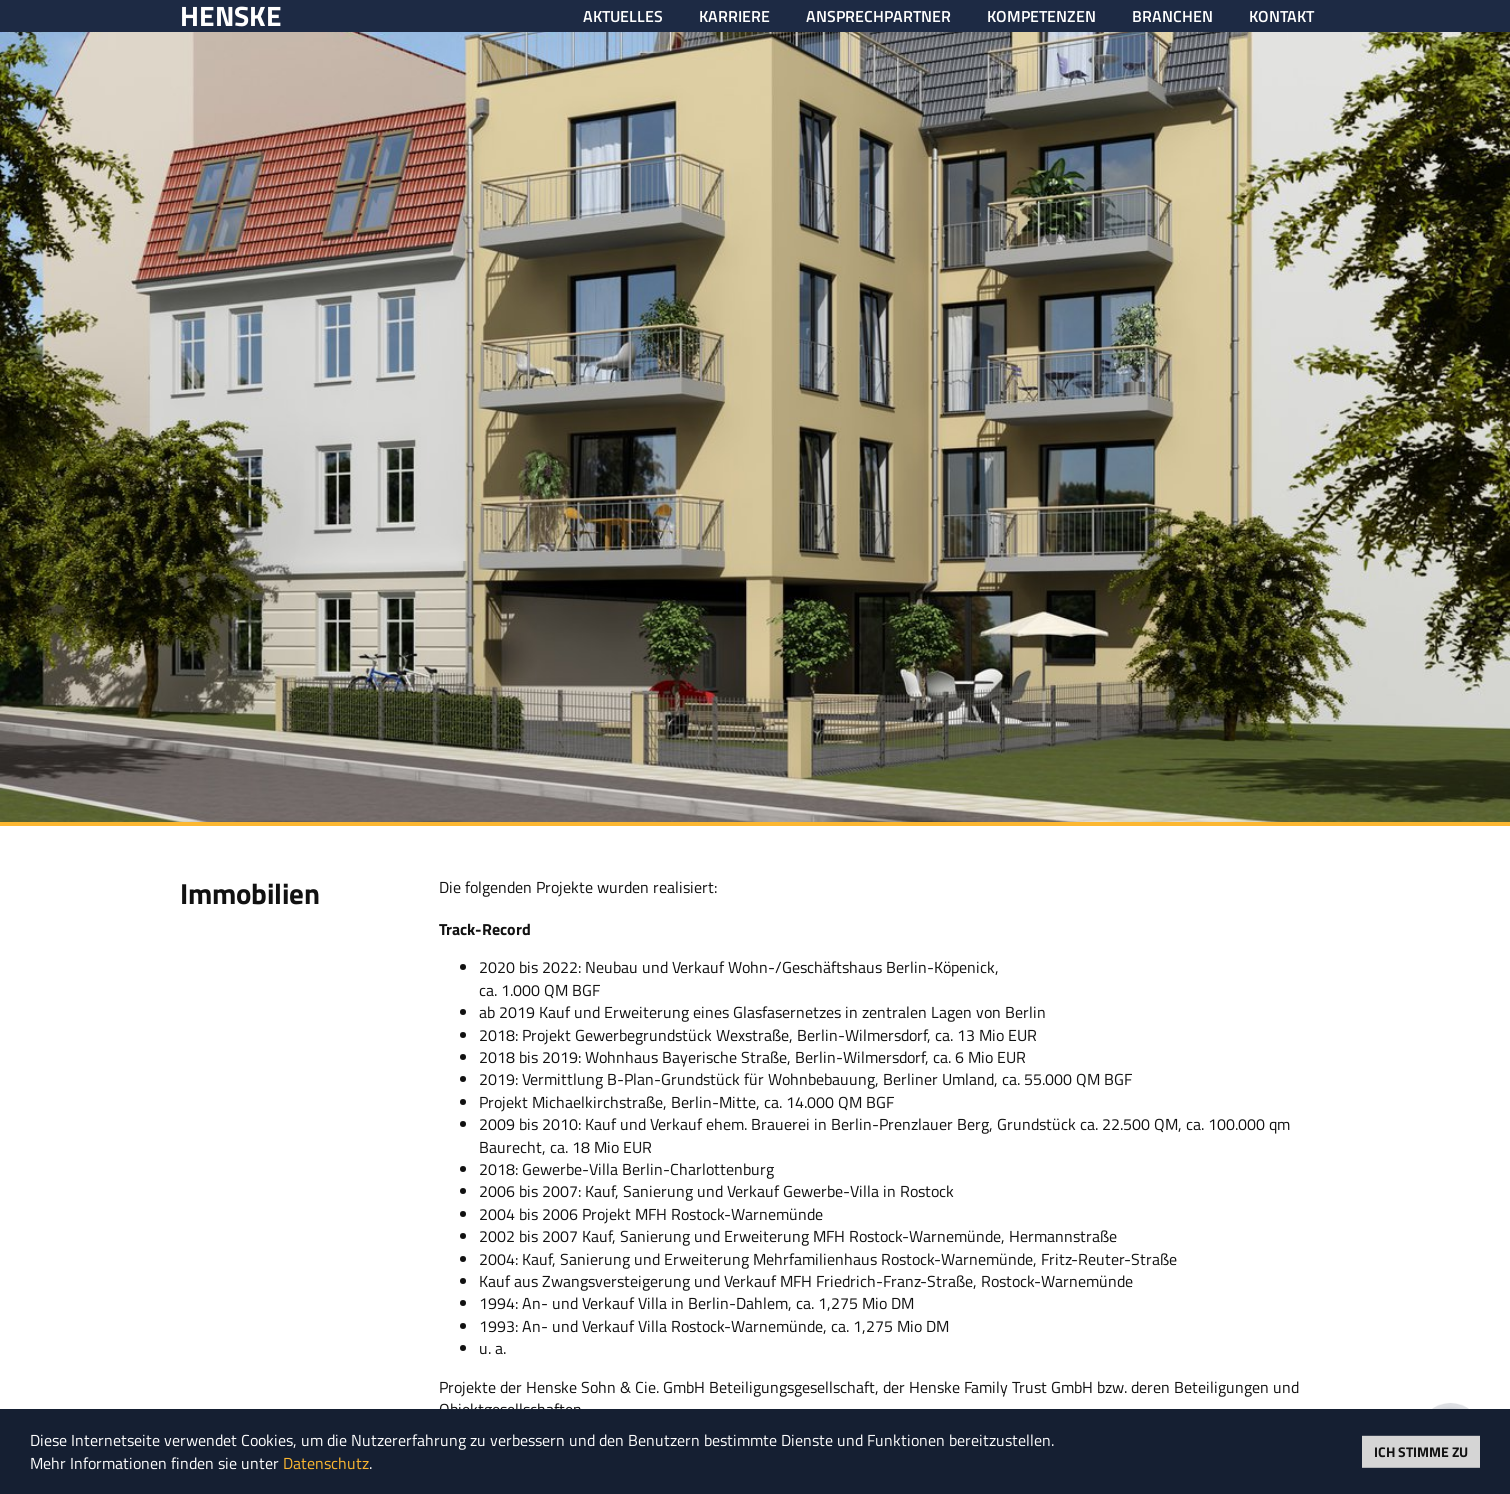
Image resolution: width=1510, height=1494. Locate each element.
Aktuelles (623, 16)
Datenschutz (326, 1463)
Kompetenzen (1041, 16)
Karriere (734, 16)
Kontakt (1281, 16)
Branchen (1172, 16)
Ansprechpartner (878, 16)
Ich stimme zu (1421, 1450)
